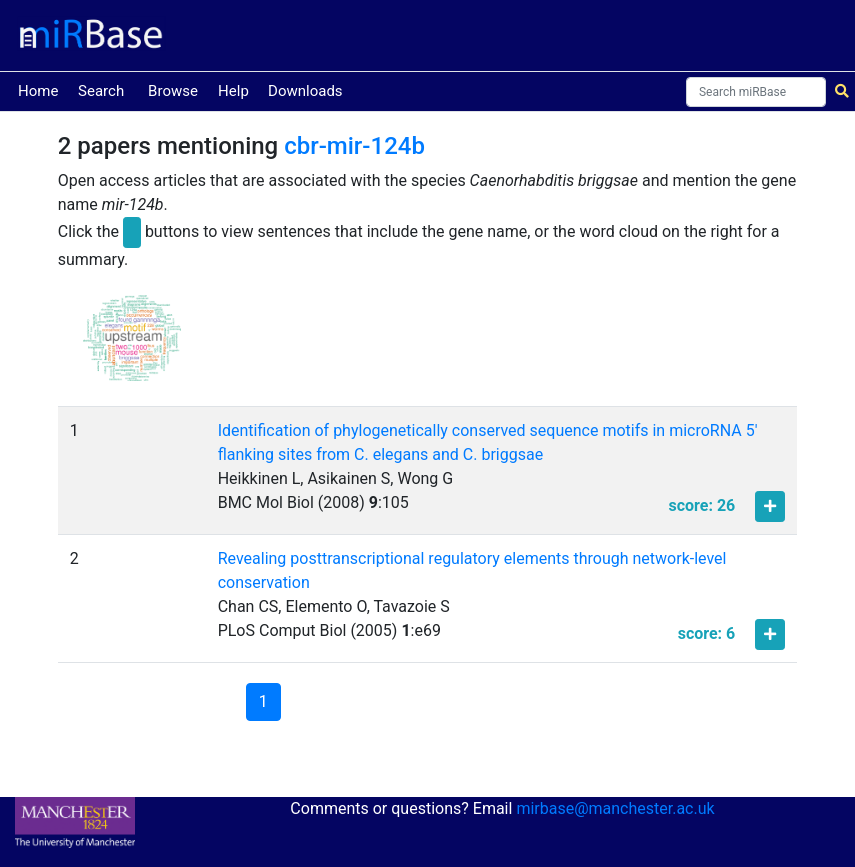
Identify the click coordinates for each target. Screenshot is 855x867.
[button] (132, 347)
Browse (173, 91)
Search (101, 91)
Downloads (305, 91)
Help (233, 91)
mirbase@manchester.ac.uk (615, 808)
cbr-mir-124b (354, 146)
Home (38, 89)
